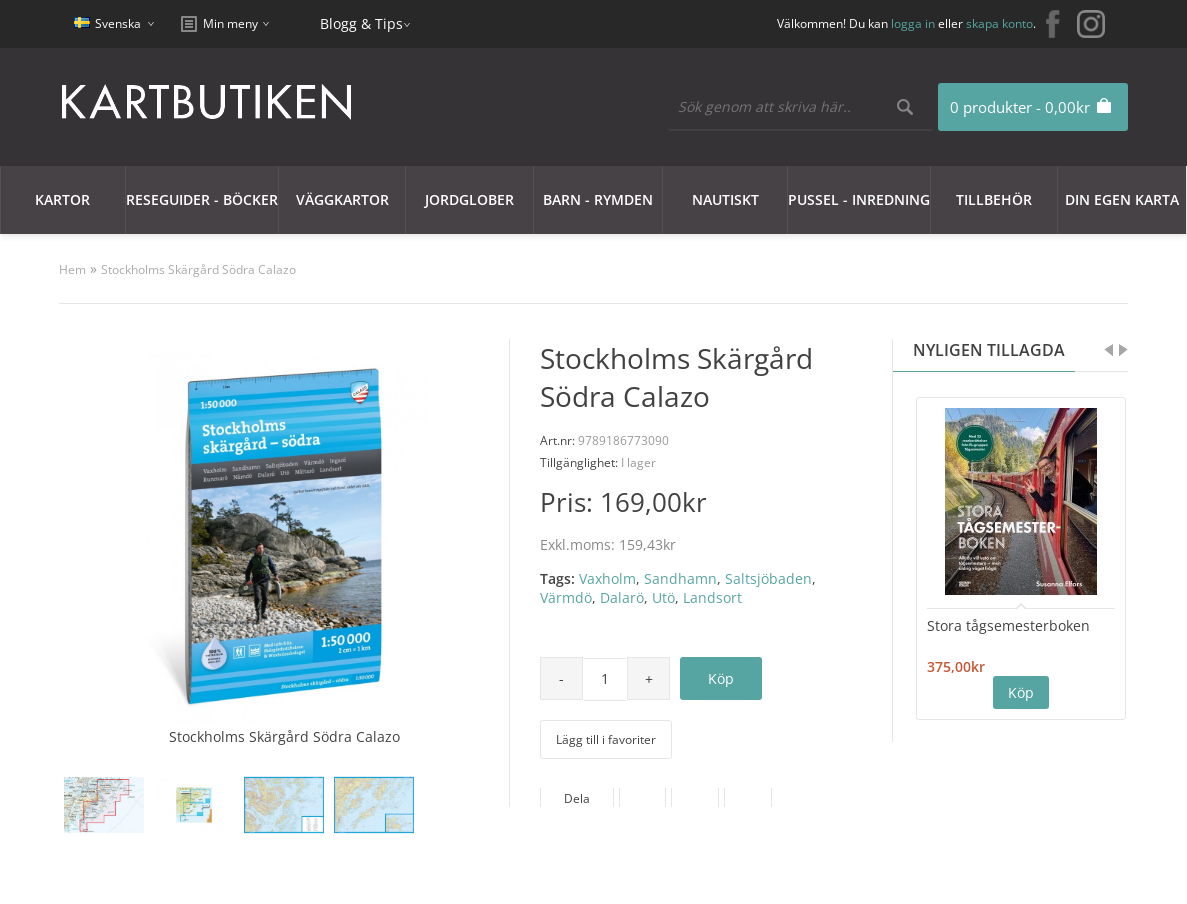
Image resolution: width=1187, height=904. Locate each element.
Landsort (712, 597)
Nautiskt (725, 199)
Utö (663, 597)
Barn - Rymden (598, 199)
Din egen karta (1122, 199)
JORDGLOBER (469, 199)
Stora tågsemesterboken (1008, 625)
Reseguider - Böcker (202, 199)
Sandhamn (680, 578)
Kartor (62, 199)
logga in (913, 23)
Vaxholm (607, 578)
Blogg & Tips (361, 23)
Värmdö (566, 597)
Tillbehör (994, 199)
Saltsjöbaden (768, 578)
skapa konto (999, 23)
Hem (72, 269)
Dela (577, 798)
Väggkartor (342, 199)
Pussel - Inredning (859, 199)
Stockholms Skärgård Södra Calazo (198, 269)
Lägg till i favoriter (606, 739)
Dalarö (622, 597)
